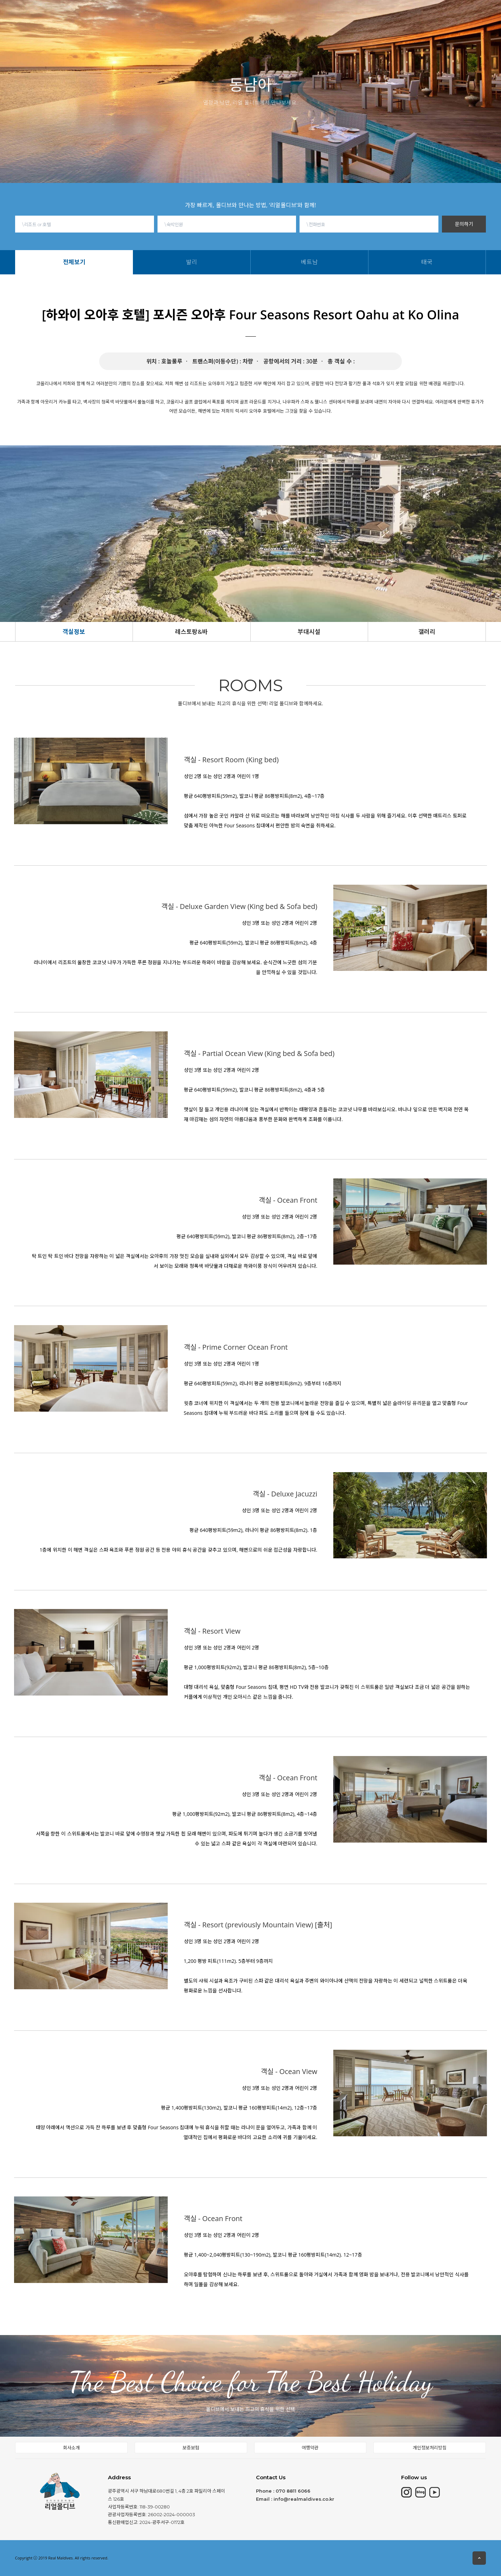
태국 (293, 25)
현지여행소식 (334, 15)
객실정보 (74, 632)
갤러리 (426, 632)
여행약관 (310, 2447)
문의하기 (464, 224)
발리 (256, 25)
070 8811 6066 (293, 2491)
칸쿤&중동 (193, 15)
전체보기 (234, 25)
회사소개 (381, 15)
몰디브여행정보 (279, 15)
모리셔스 (150, 15)
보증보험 (190, 2447)
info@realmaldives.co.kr (304, 2499)
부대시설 (309, 632)
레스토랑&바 (191, 632)
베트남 (275, 25)
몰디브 (112, 15)
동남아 (233, 15)
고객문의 (421, 14)
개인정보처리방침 (430, 2447)
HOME (77, 15)
